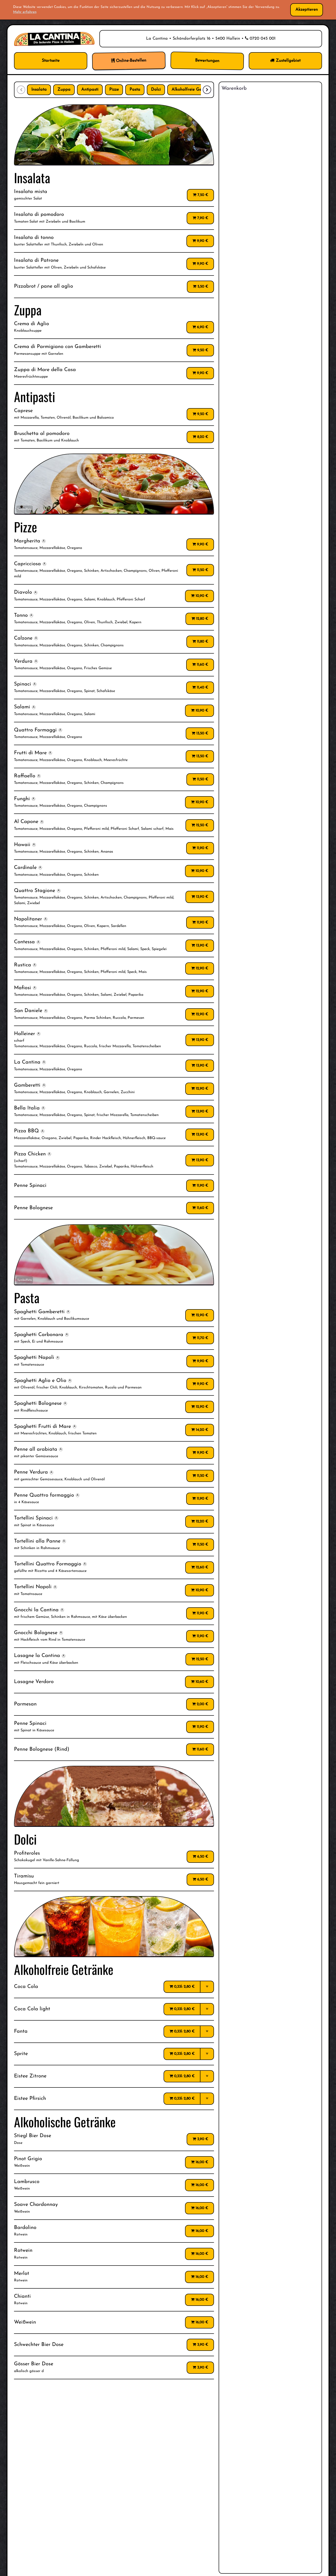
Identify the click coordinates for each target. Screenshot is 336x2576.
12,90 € (199, 968)
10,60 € (199, 1682)
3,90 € (200, 2139)
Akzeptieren (306, 9)
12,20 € (199, 1521)
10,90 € (199, 596)
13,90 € (199, 897)
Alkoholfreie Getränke (193, 89)
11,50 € (200, 570)
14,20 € (199, 1430)
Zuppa (63, 89)
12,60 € (199, 1567)
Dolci (156, 89)
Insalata (39, 89)
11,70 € (200, 1338)
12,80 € (199, 618)
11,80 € (200, 641)
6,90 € (200, 327)
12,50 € (199, 825)
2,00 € (200, 1704)
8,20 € (200, 437)
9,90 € (200, 241)
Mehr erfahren (24, 12)
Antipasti (89, 89)
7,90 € (200, 218)
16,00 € (199, 2162)
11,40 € (200, 687)
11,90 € (200, 848)
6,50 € (200, 1856)
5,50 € (200, 286)
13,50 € (200, 733)
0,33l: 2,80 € (182, 1986)
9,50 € (200, 350)
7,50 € (200, 195)
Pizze (114, 89)
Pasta (135, 89)
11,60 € (200, 664)
